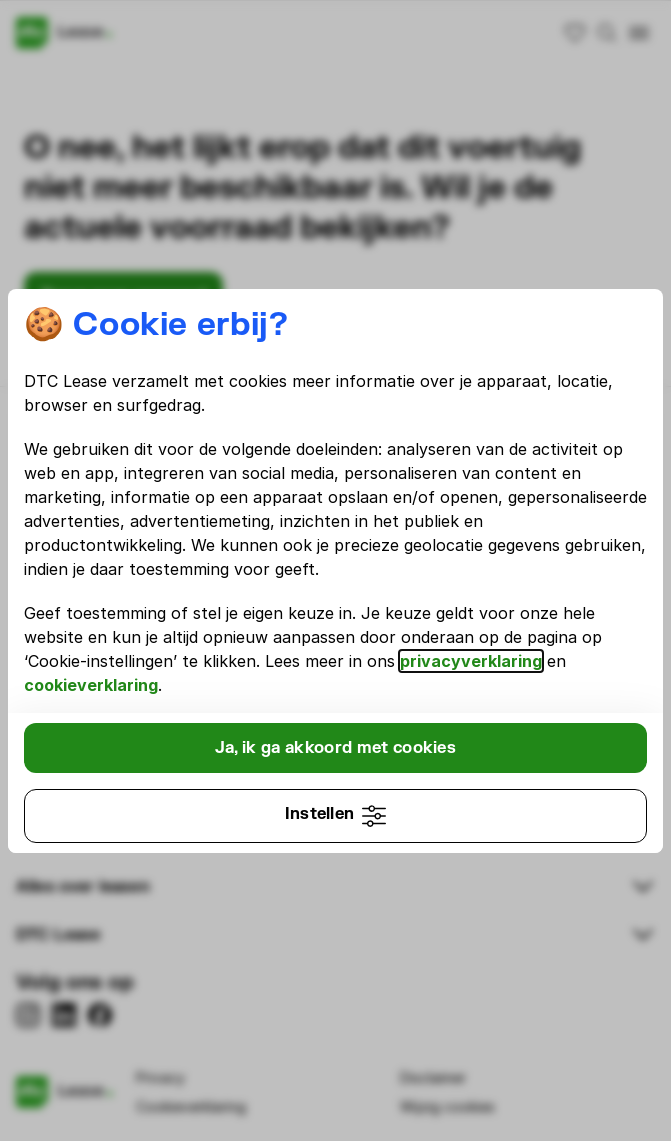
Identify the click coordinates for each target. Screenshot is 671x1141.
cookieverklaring (91, 685)
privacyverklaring (471, 661)
